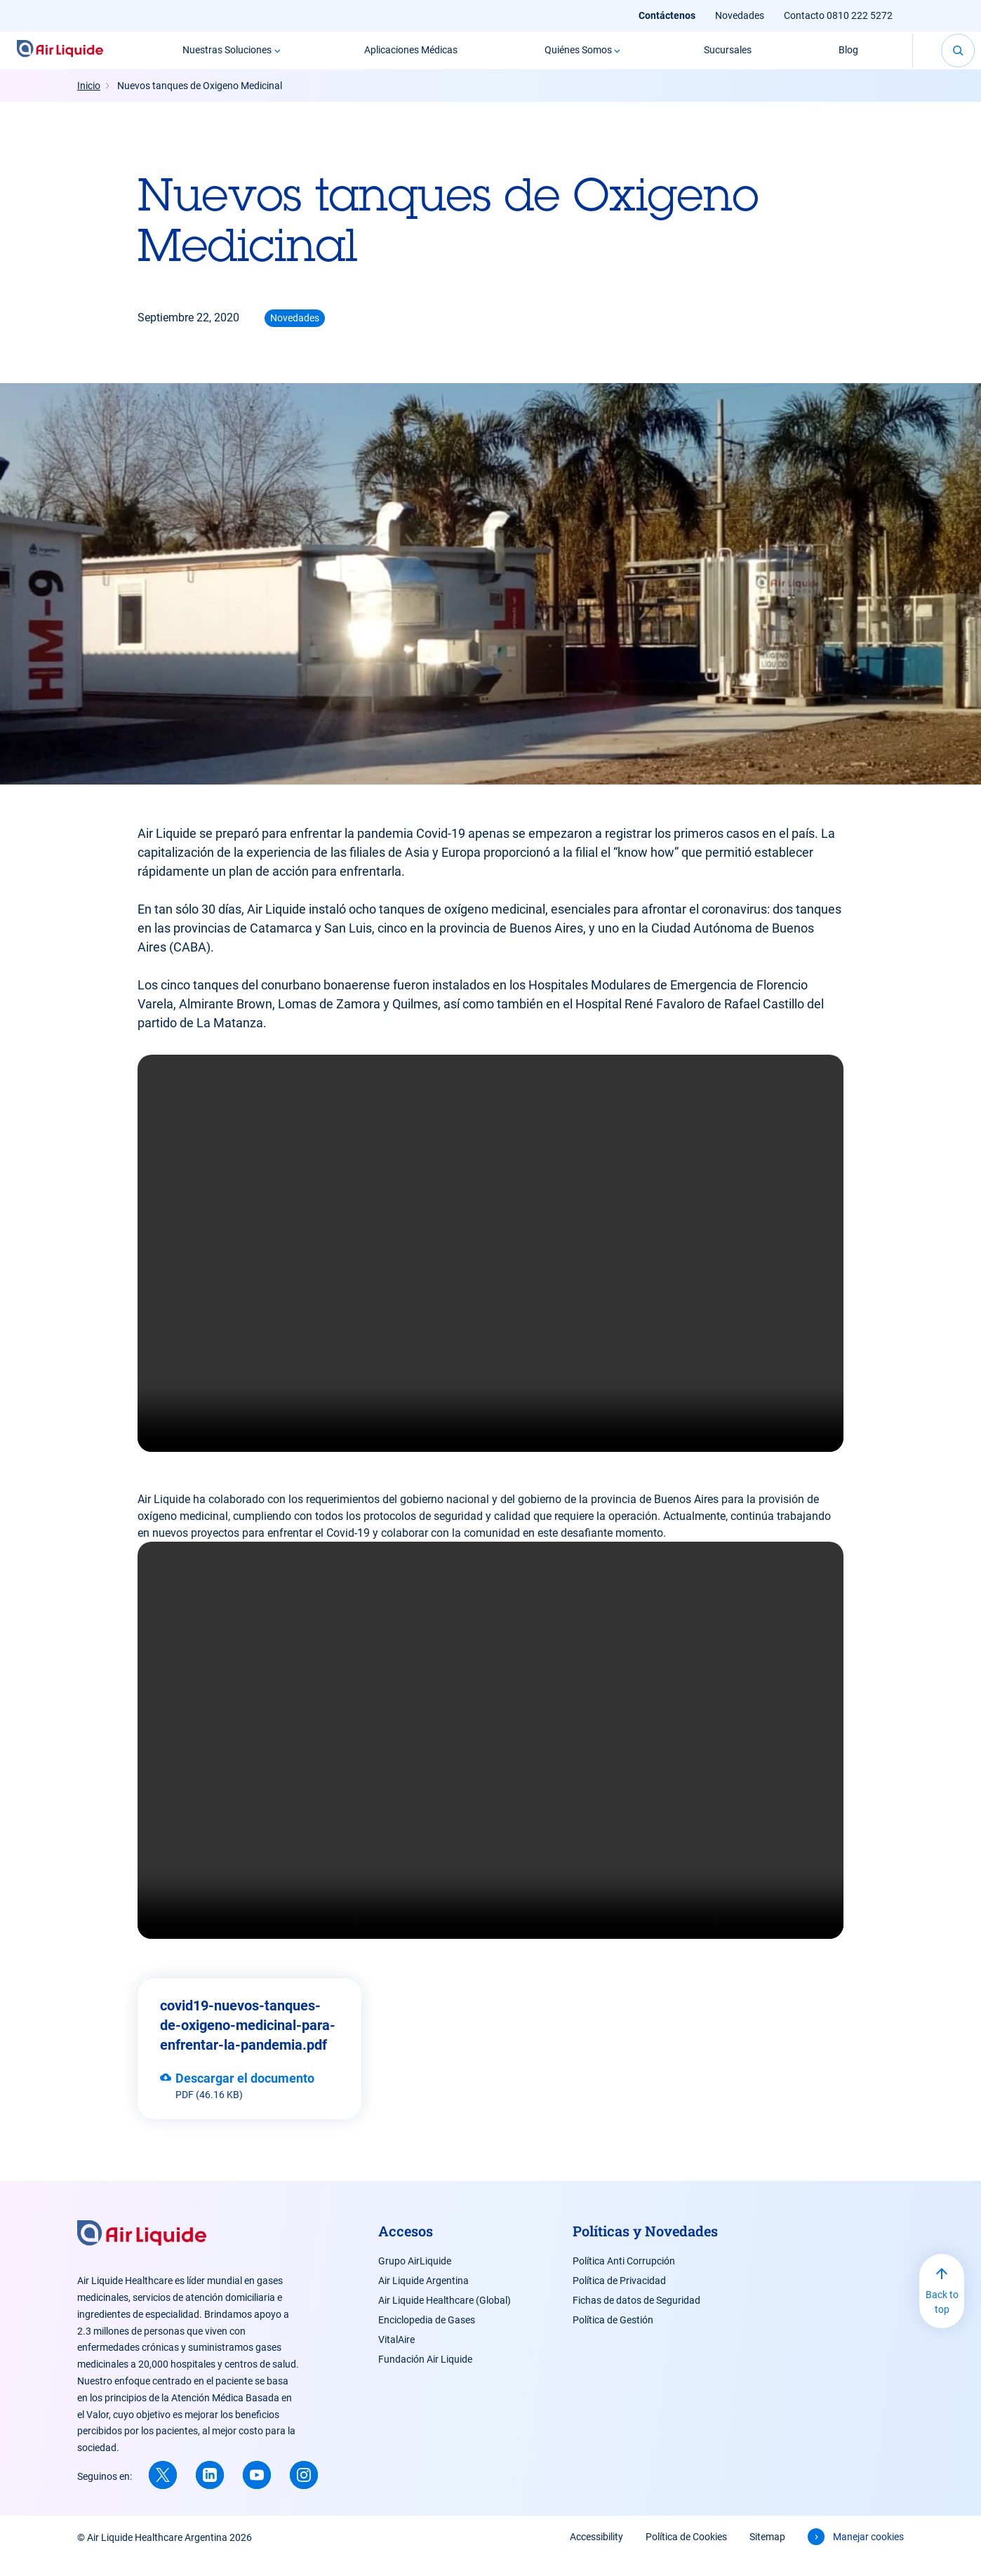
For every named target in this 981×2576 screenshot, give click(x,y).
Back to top (942, 2319)
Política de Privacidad (619, 2297)
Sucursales (714, 58)
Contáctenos (667, 15)
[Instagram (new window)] (304, 2492)
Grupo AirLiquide (414, 2277)
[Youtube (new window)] (257, 2492)
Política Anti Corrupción (624, 2277)
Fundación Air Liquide (425, 2376)
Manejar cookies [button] (868, 2553)
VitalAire (396, 2356)
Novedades (739, 15)
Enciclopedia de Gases (426, 2336)
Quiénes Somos (564, 58)
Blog (835, 58)
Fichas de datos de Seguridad (636, 2317)
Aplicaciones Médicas (397, 58)
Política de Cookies (686, 2553)
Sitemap (767, 2553)
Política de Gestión (613, 2336)
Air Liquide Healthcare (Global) (444, 2317)
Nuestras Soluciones (213, 58)
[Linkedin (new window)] (210, 2492)
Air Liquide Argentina (423, 2297)
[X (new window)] (163, 2492)
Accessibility (596, 2553)
